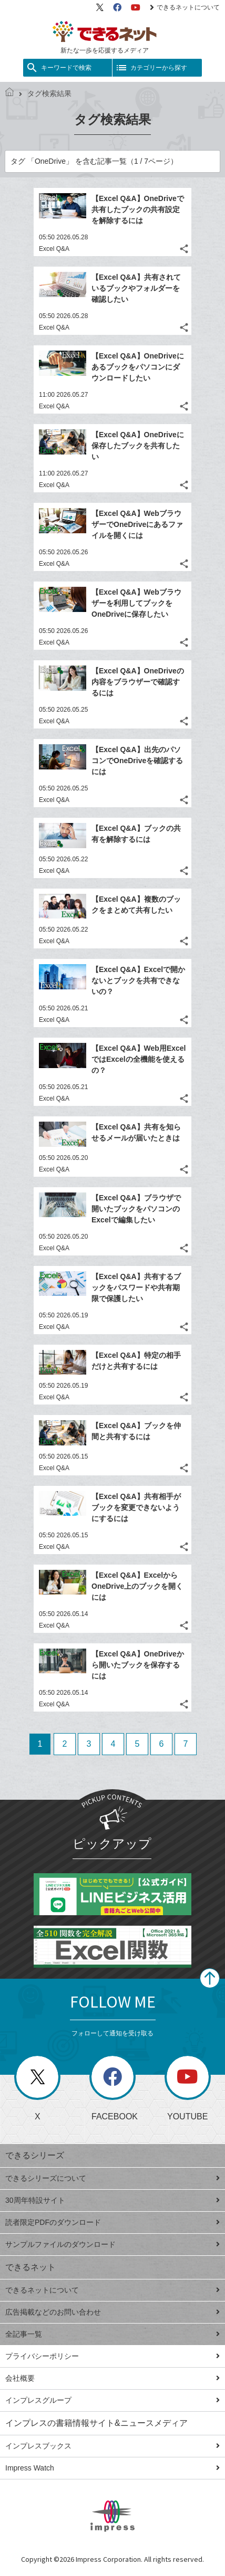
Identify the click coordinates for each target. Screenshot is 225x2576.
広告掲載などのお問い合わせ (112, 2312)
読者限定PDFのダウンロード (112, 2222)
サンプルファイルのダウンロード (112, 2244)
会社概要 (112, 2378)
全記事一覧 (112, 2334)
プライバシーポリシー (112, 2356)
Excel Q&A (54, 248)
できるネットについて (185, 7)
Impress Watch (112, 2468)
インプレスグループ (112, 2400)
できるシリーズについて (112, 2178)
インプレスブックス (112, 2446)
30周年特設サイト (112, 2200)
